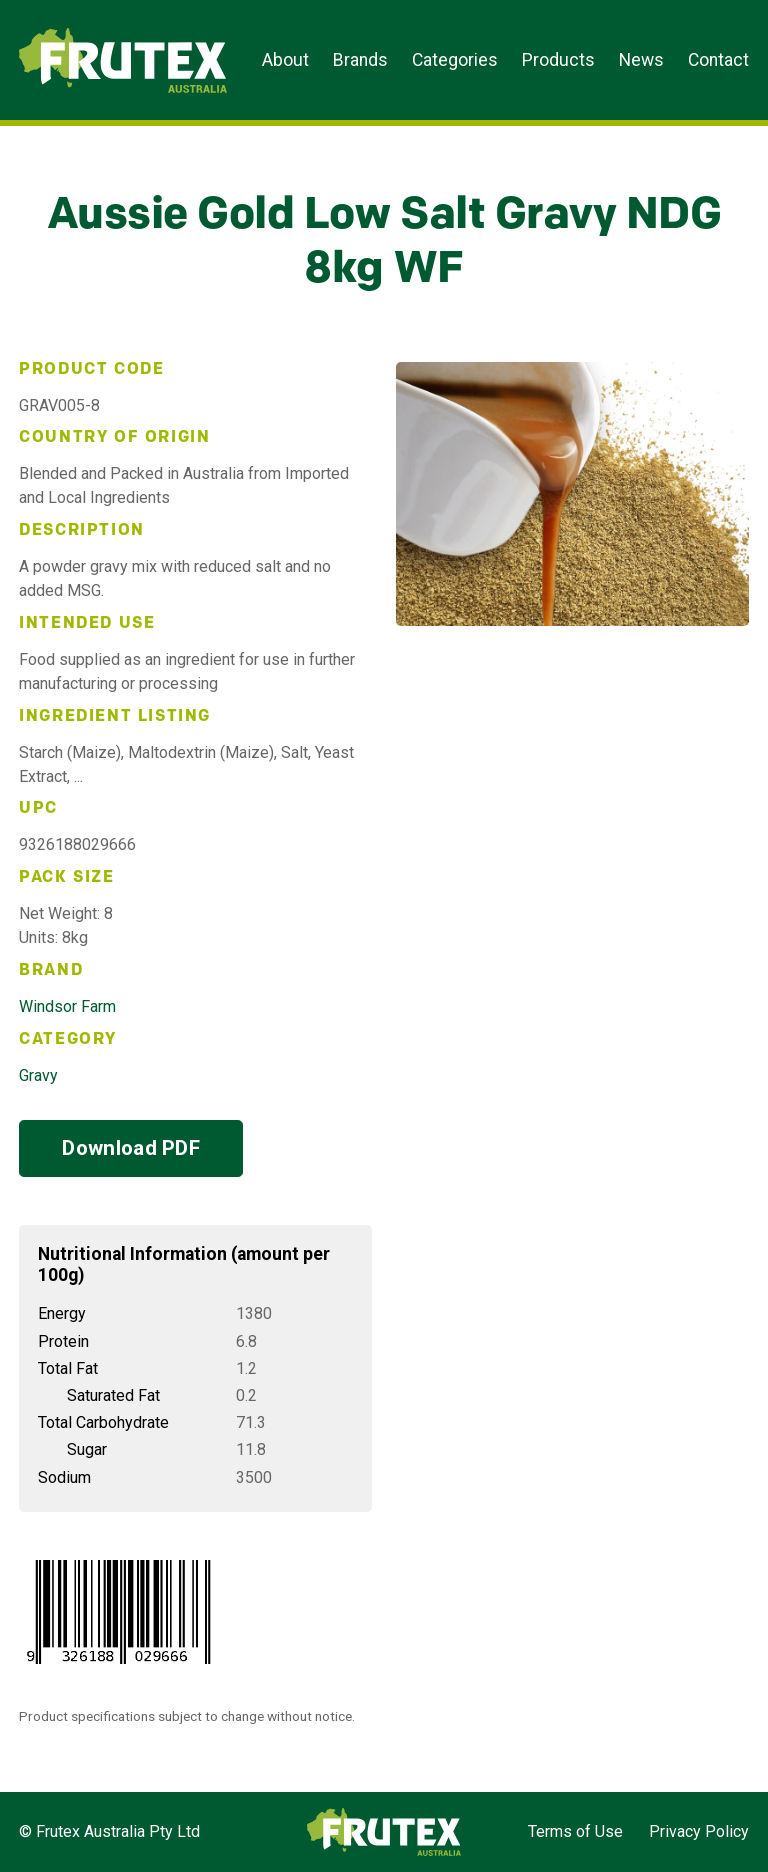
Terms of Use (575, 1831)
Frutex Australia (88, 32)
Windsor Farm (67, 1006)
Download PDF (131, 1148)
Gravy (38, 1075)
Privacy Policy (699, 1831)
